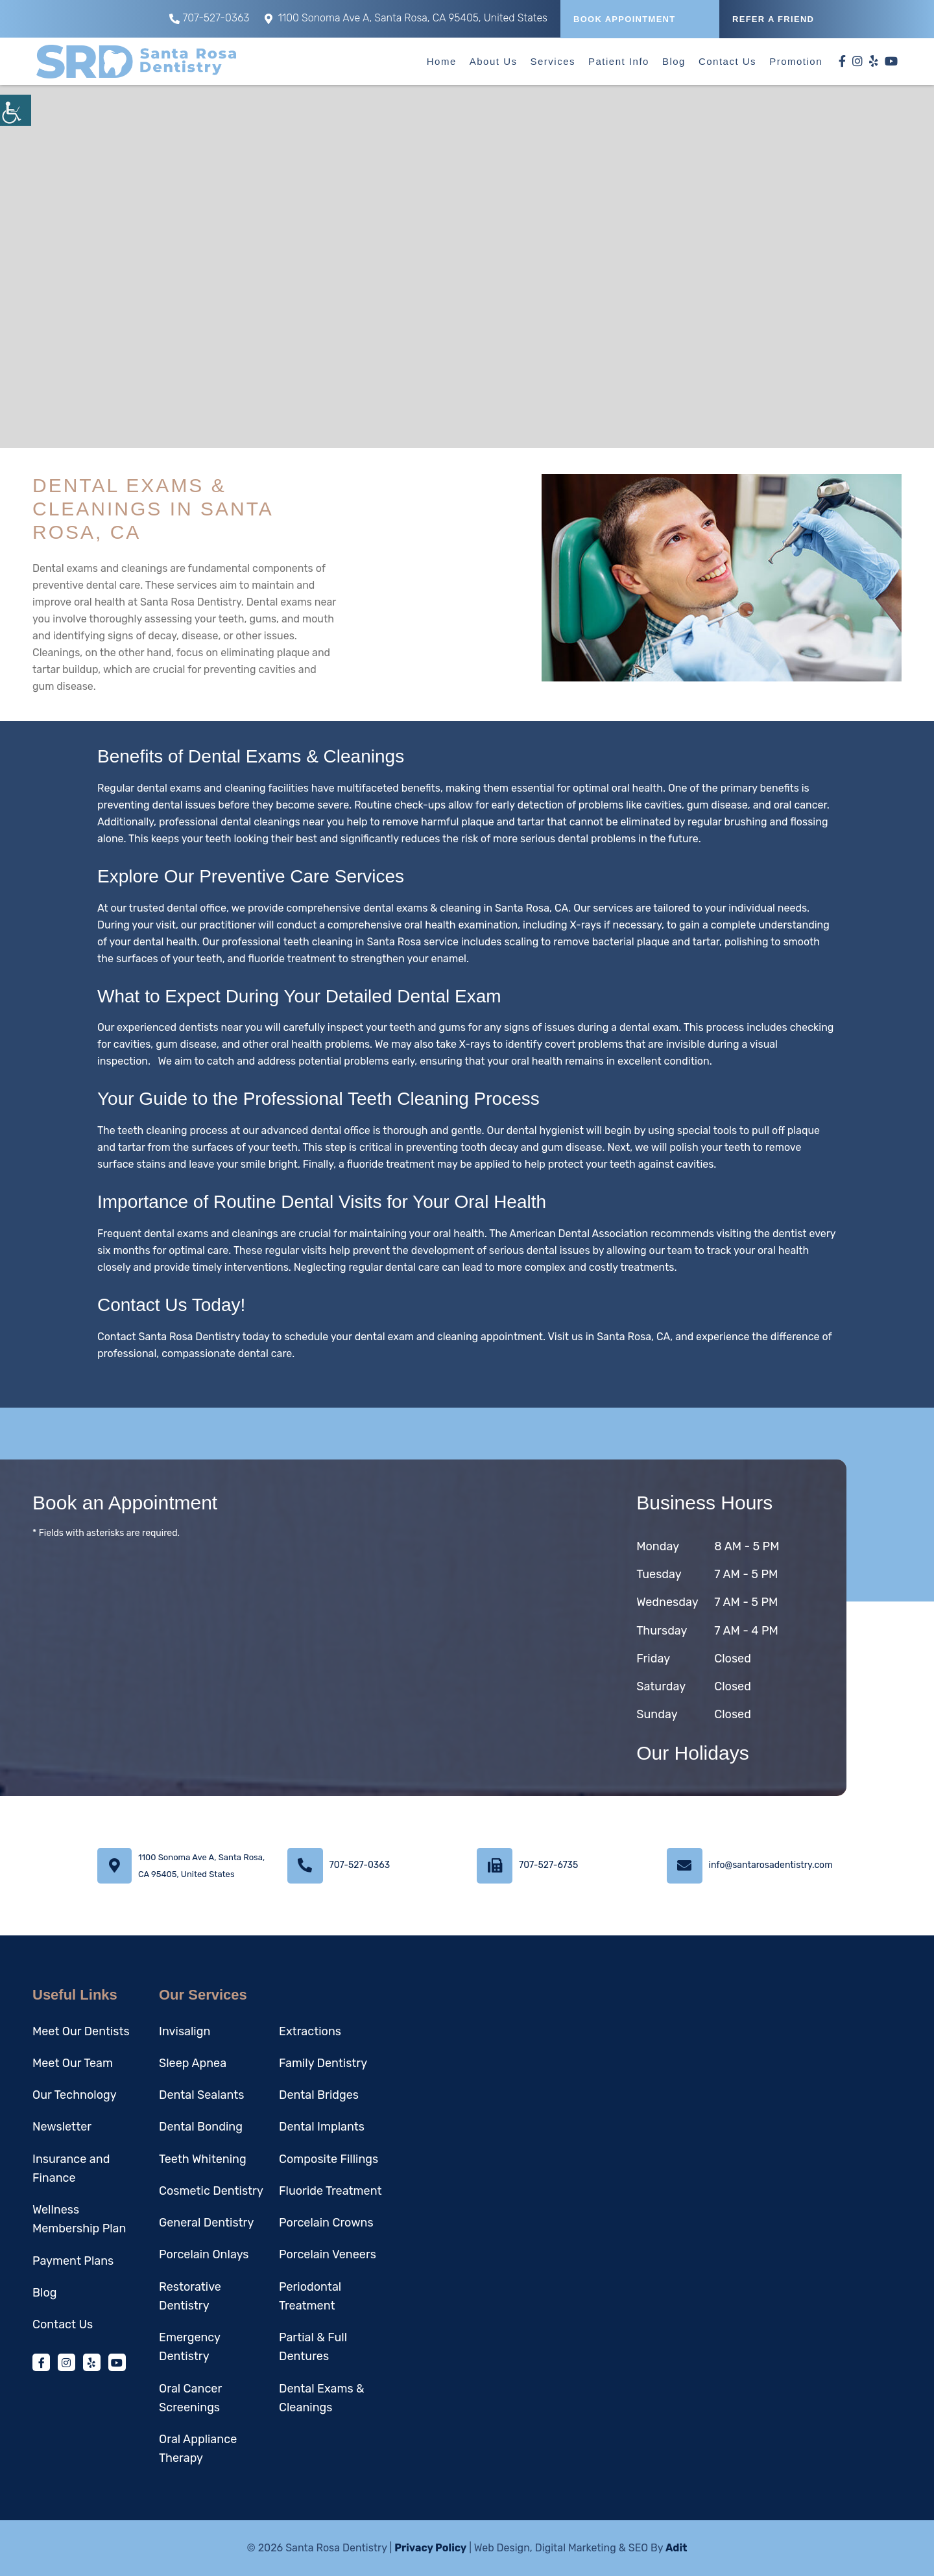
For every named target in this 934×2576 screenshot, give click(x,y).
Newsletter (61, 2127)
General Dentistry (206, 2223)
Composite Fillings (328, 2159)
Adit (676, 2548)
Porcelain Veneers (327, 2254)
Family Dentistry (323, 2063)
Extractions (310, 2031)
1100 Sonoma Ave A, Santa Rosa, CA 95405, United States (406, 18)
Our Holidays (692, 1753)
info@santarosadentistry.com (771, 1865)
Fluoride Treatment (330, 2191)
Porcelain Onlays (203, 2254)
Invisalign (184, 2031)
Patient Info (618, 61)
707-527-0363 (209, 18)
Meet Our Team (72, 2063)
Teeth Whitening (202, 2159)
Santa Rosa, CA (633, 1336)
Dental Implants (322, 2127)
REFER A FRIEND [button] (773, 19)
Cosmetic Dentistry (211, 2191)
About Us (494, 61)
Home (442, 61)
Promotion (795, 61)
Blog (674, 61)
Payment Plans (73, 2261)
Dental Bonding (201, 2127)
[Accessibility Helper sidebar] (15, 110)
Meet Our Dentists (81, 2031)
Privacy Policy (430, 2548)
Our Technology (74, 2095)
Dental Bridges (319, 2095)
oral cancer (800, 805)
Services (552, 61)
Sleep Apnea (192, 2063)
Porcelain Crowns (326, 2223)
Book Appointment (624, 19)
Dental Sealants (202, 2095)
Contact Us (727, 61)
